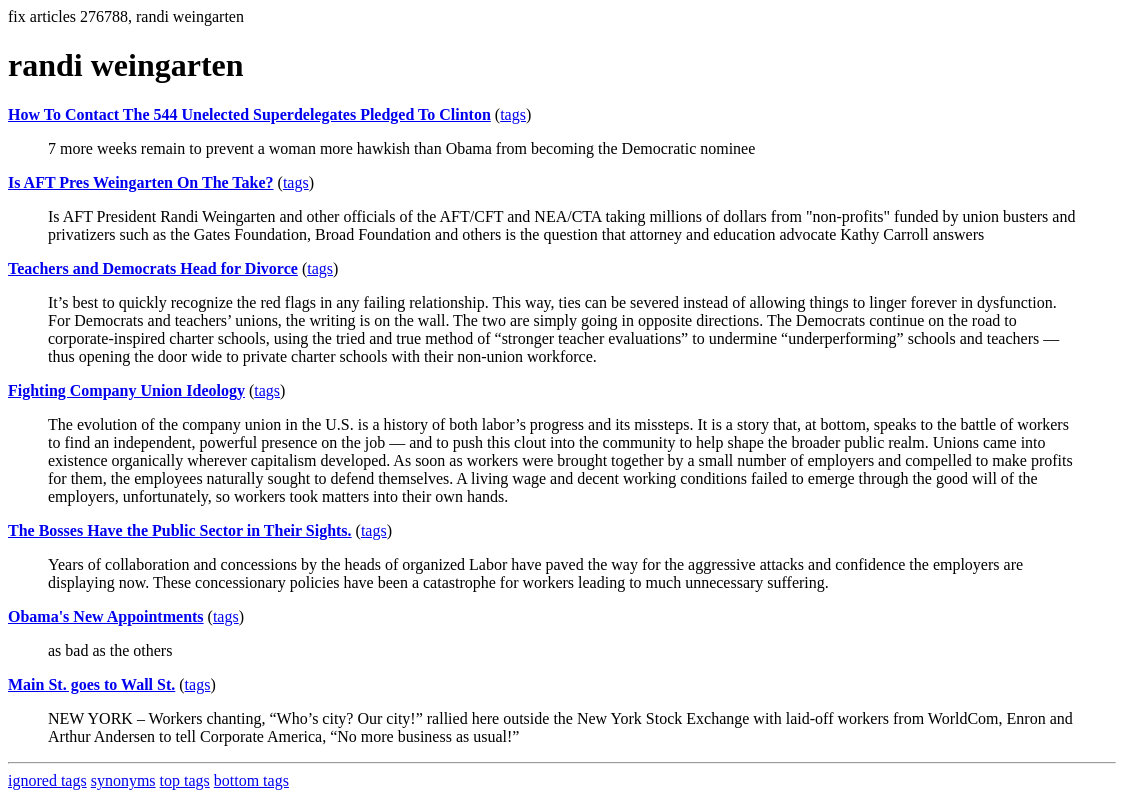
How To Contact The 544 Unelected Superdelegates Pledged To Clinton (249, 114)
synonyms (123, 780)
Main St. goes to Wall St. (91, 684)
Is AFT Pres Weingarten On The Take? (141, 182)
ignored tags (47, 780)
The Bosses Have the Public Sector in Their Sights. (180, 530)
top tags (185, 780)
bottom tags (251, 780)
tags (513, 114)
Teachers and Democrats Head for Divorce (153, 268)
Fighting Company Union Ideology (126, 390)
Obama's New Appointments (106, 616)
